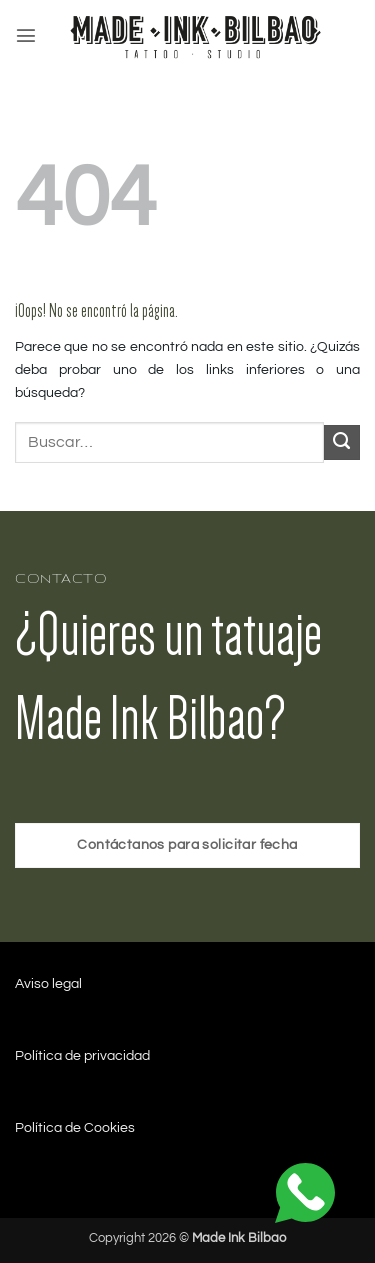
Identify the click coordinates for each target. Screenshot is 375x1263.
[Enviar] (342, 443)
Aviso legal (48, 983)
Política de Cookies (75, 1127)
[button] (26, 35)
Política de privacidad (82, 1055)
